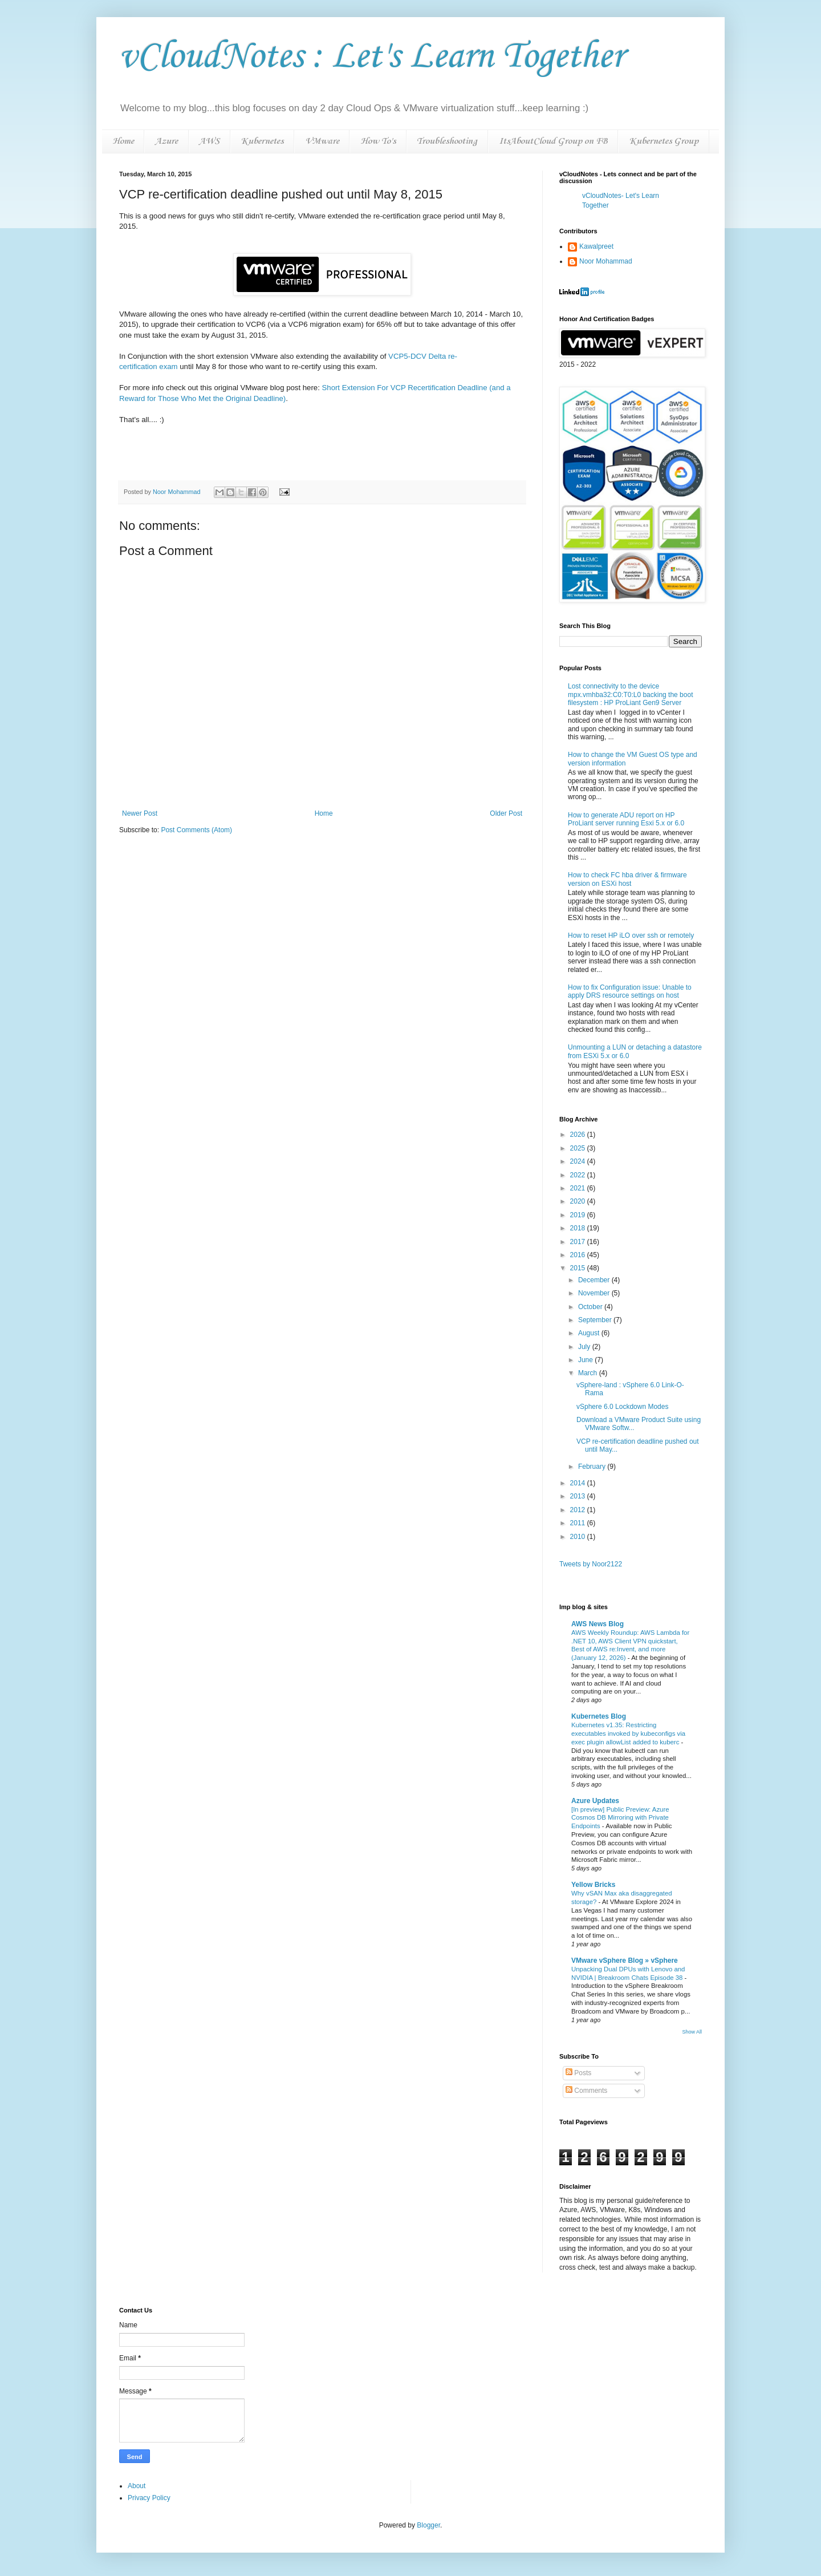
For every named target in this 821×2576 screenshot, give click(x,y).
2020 (578, 1201)
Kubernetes (262, 141)
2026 (578, 1135)
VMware (322, 141)
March (588, 1373)
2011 (578, 1523)
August (589, 1333)
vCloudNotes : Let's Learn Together (371, 57)
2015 (578, 1268)
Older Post (506, 813)
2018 (578, 1228)
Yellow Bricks (593, 1885)
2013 (578, 1496)
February (592, 1467)
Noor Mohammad (605, 261)
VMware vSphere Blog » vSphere (624, 1961)
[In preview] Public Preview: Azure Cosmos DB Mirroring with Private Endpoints (620, 1818)
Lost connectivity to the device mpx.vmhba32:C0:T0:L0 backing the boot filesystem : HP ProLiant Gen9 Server (630, 694)
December (595, 1280)
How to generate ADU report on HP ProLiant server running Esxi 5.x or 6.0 (626, 819)
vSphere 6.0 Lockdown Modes (622, 1407)
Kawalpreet (596, 246)
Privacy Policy (149, 2498)
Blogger (428, 2525)
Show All (692, 2032)
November (595, 1293)
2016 (578, 1255)
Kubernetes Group (663, 141)
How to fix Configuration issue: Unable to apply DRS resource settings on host (630, 991)
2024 (578, 1161)
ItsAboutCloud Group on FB (553, 141)
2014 (578, 1483)
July (585, 1347)
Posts (578, 2073)
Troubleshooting (447, 141)
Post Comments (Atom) (196, 830)
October (591, 1307)
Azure (166, 141)
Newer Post (139, 813)
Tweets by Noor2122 (590, 1564)
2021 (578, 1188)
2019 (578, 1215)
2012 (578, 1510)
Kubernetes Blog (598, 1716)
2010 (578, 1537)
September (595, 1320)
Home (123, 141)
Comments (586, 2091)
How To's (378, 141)
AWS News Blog (597, 1624)
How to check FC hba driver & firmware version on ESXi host (627, 879)
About (136, 2486)
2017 (578, 1242)
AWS (209, 141)
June (586, 1360)
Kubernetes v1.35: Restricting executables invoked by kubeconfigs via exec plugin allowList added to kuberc (628, 1733)
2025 (578, 1148)
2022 (578, 1175)
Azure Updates (595, 1801)
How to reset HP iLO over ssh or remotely (631, 935)
